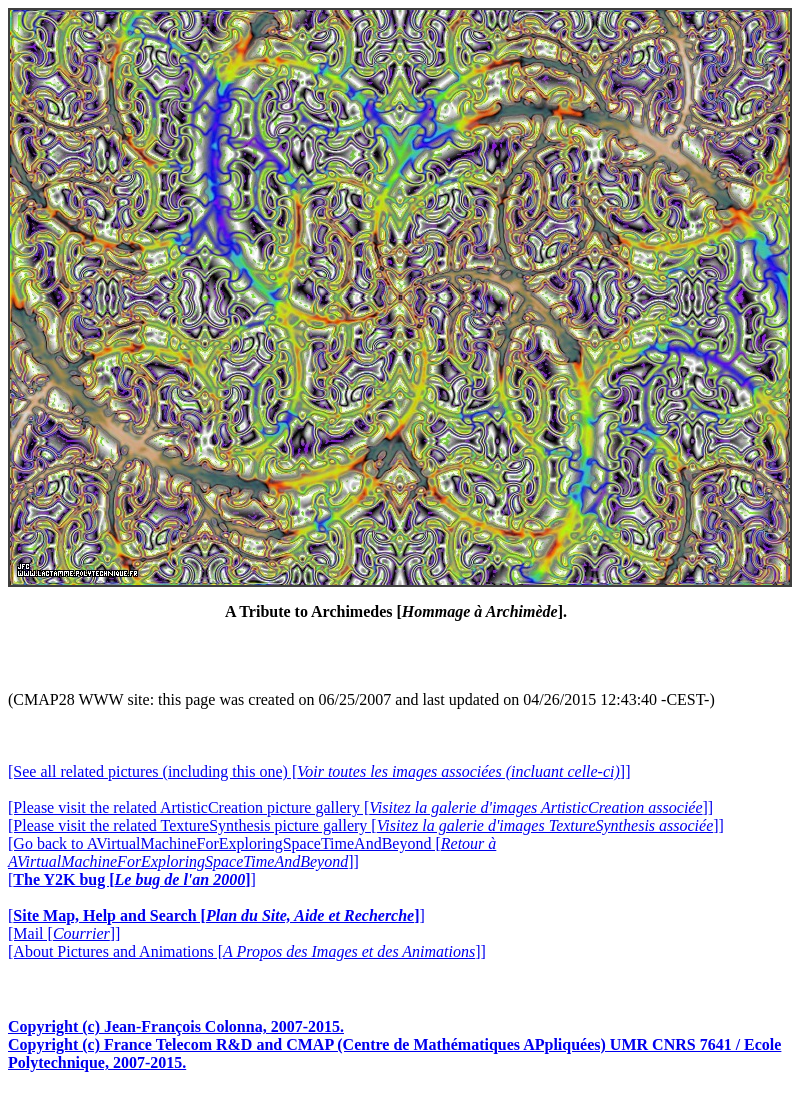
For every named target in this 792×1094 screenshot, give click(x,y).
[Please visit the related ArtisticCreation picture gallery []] (360, 807)
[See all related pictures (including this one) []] (319, 771)
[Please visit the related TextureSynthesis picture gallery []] (366, 825)
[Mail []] (64, 933)
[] (132, 879)
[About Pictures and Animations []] (247, 951)
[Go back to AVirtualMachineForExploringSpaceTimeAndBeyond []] (252, 852)
